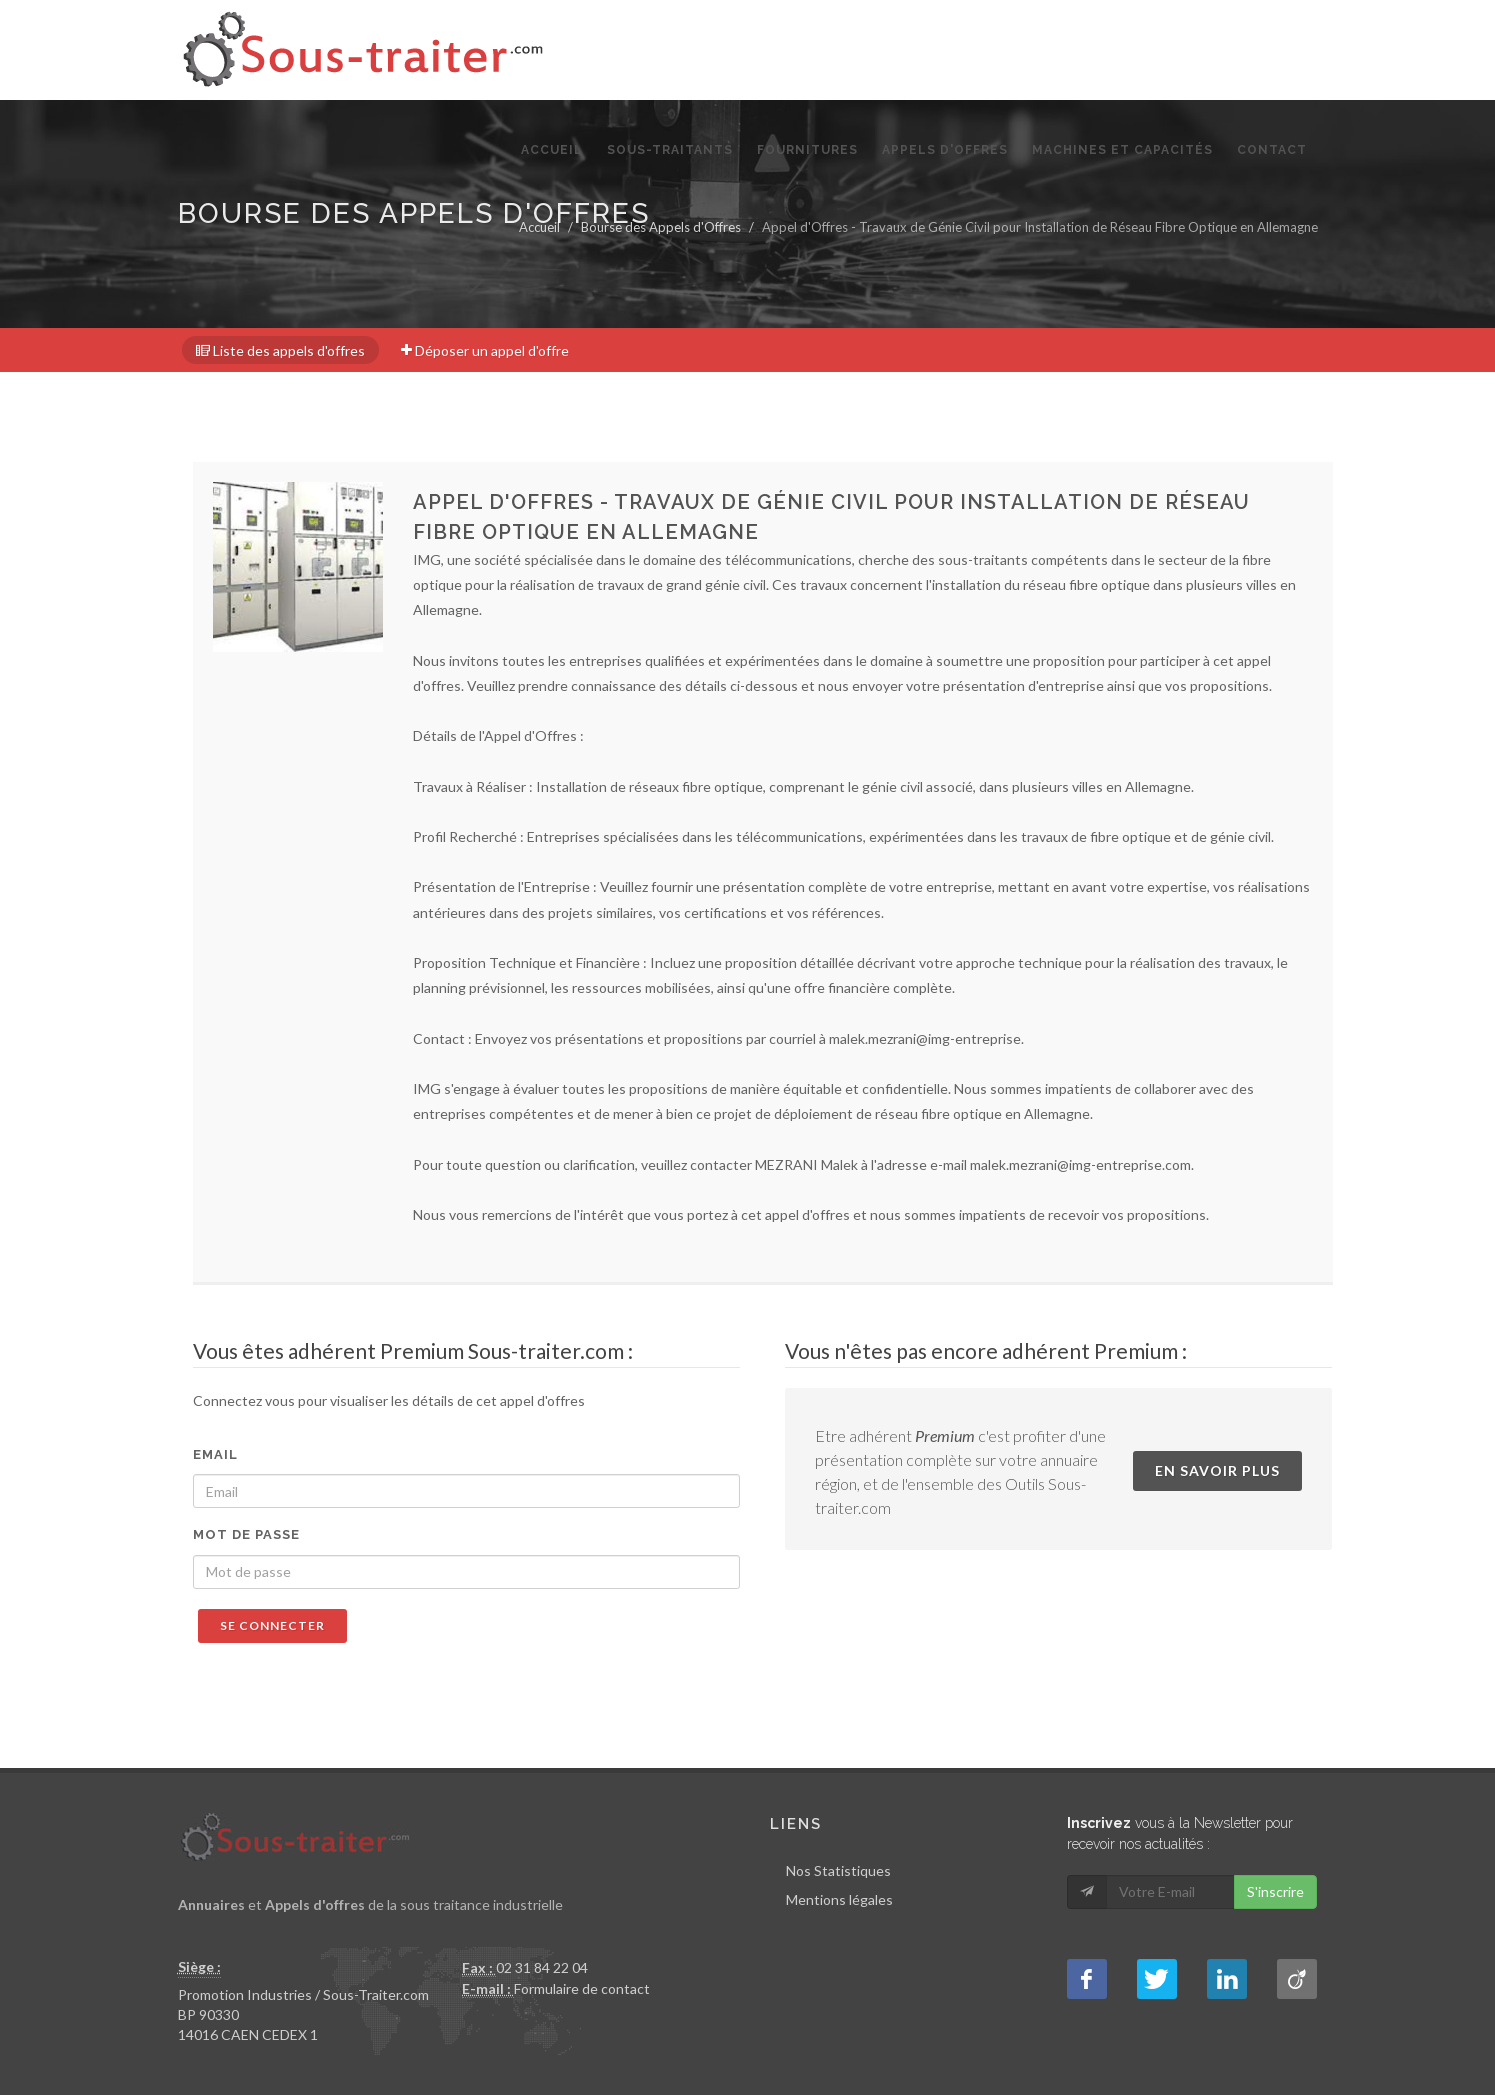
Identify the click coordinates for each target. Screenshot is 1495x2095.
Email (215, 1454)
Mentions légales (839, 1899)
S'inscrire (1275, 1891)
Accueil (539, 227)
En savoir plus (1217, 1470)
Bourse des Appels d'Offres (661, 227)
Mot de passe (246, 1534)
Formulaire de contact (582, 1988)
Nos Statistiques (838, 1870)
